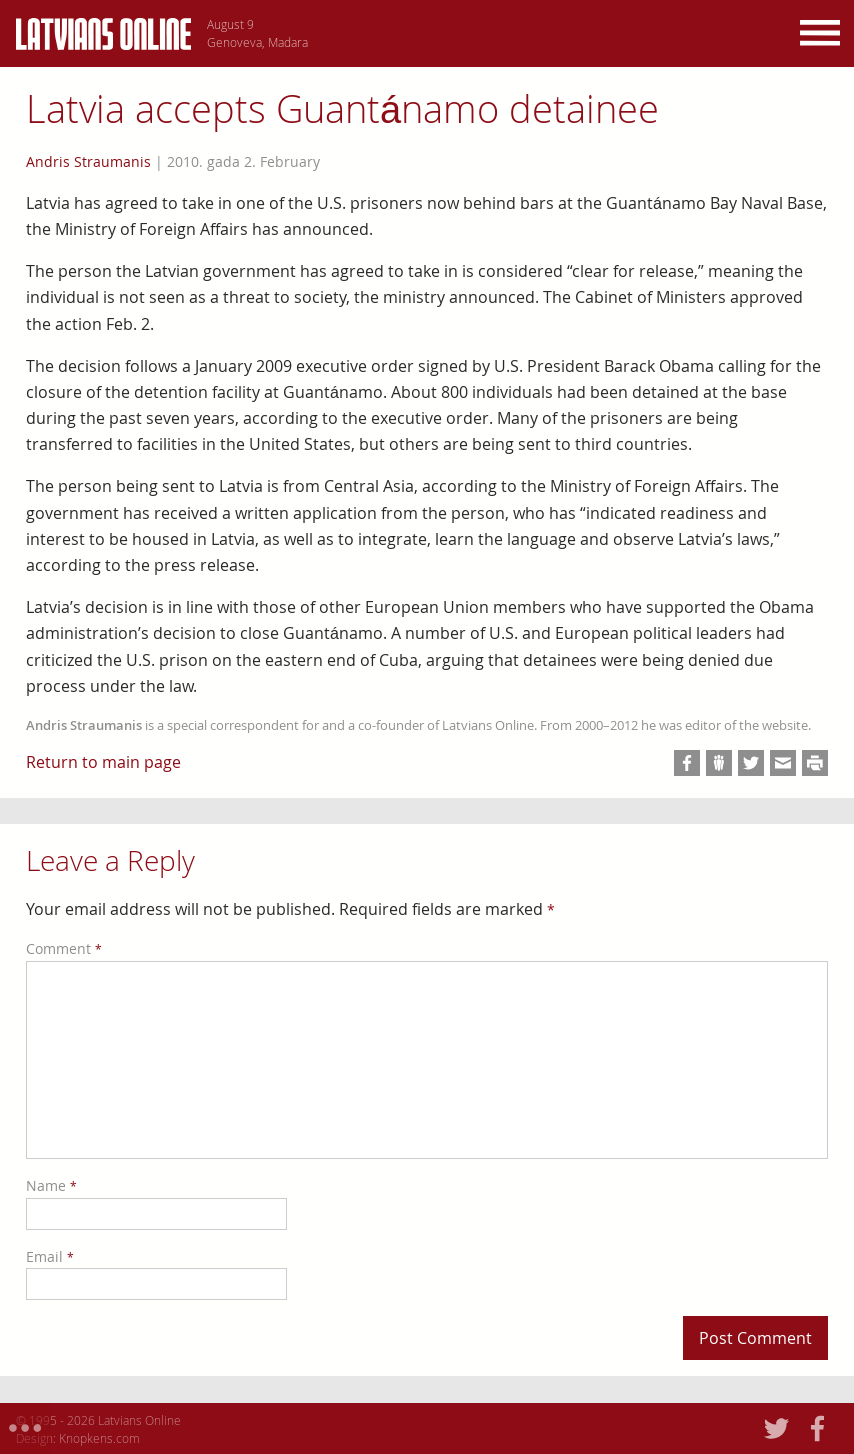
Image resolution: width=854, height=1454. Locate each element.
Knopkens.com (99, 1438)
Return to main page (103, 762)
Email (50, 1256)
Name (51, 1185)
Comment (64, 948)
